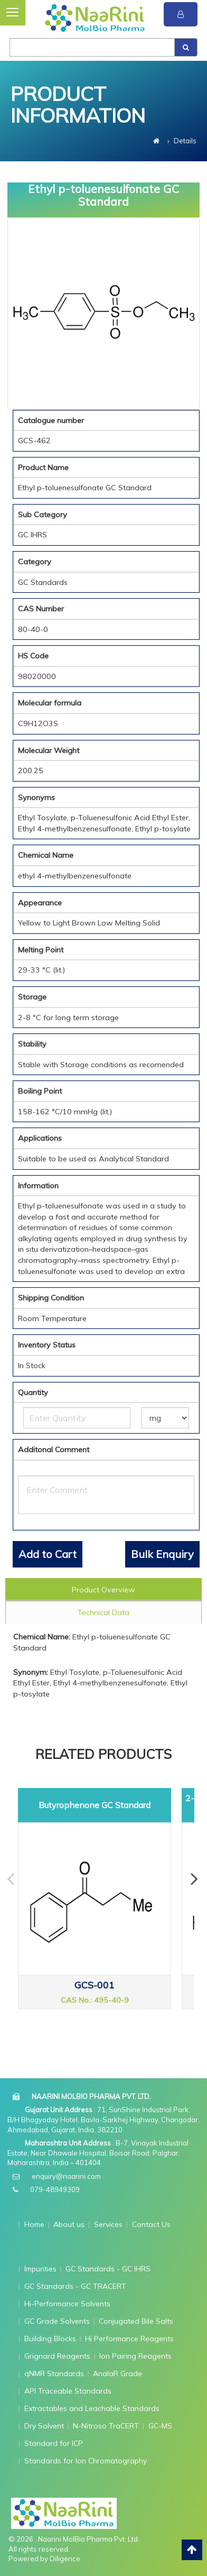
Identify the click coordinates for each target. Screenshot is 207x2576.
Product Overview (103, 1589)
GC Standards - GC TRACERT (75, 2286)
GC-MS (160, 2426)
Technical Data (103, 1612)
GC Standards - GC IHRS (107, 2269)
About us (68, 2224)
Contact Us (151, 2224)
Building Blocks (50, 2338)
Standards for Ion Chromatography (85, 2460)
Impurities (40, 2269)
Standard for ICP (53, 2443)
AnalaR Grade (117, 2373)
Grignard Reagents (57, 2356)
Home (34, 2224)
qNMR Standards (54, 2373)
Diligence (65, 2558)
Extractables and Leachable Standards (91, 2408)
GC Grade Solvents (57, 2321)
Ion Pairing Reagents (135, 2356)
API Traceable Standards (67, 2391)
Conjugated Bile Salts (136, 2321)
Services (108, 2224)
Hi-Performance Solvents (67, 2303)
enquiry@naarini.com (66, 2176)
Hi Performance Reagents (129, 2338)
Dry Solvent (44, 2426)
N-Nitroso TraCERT (106, 2426)
